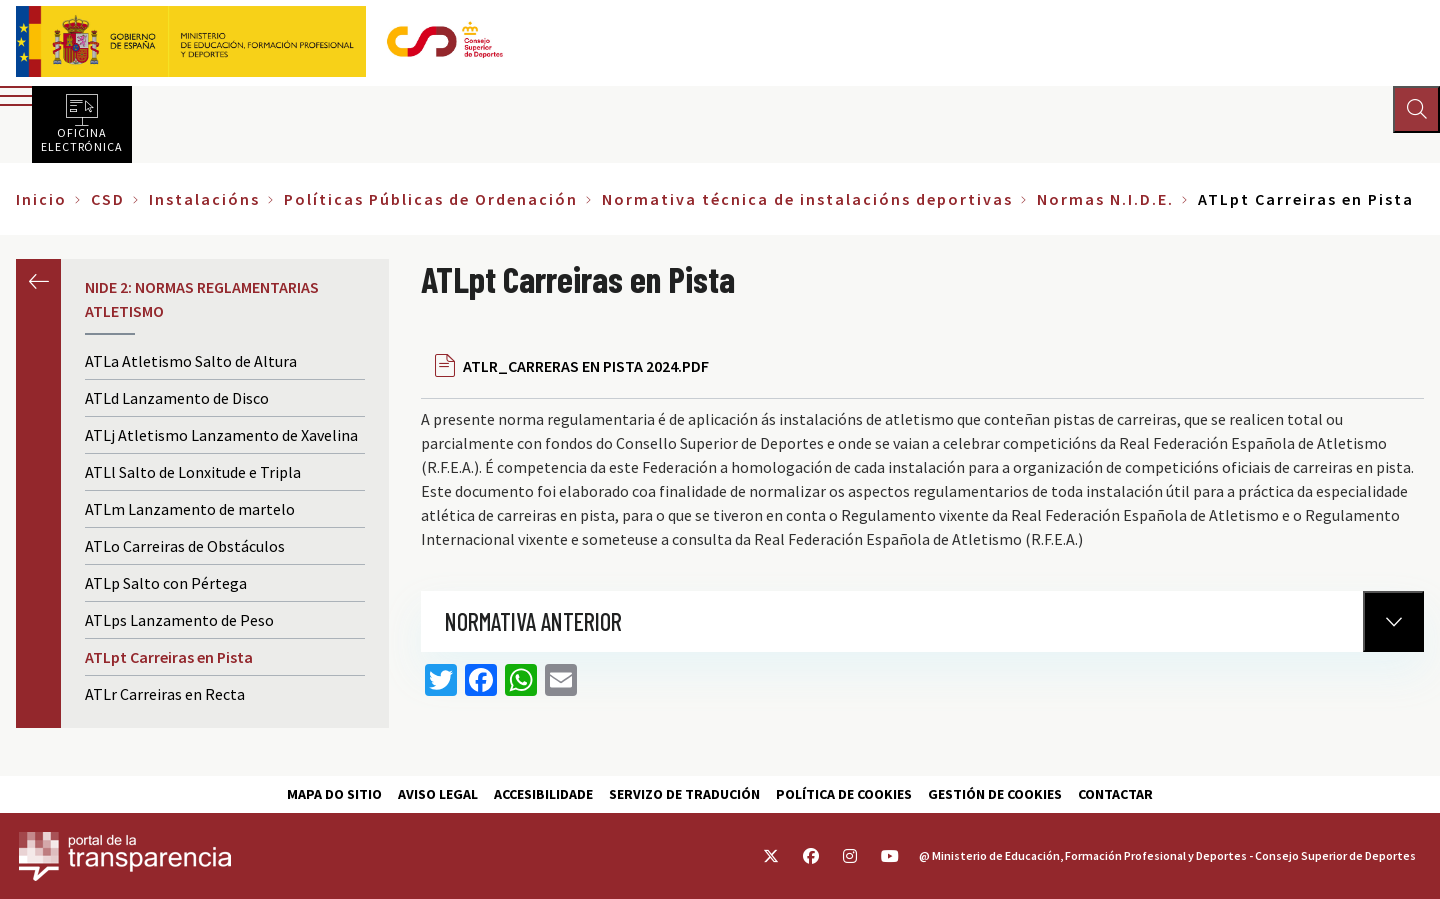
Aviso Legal (438, 794)
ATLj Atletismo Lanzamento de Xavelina (221, 435)
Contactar (1115, 794)
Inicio (41, 199)
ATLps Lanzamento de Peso (179, 620)
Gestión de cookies (995, 794)
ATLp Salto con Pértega (166, 583)
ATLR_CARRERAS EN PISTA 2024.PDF (586, 366)
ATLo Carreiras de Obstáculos (185, 546)
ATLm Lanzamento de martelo (190, 509)
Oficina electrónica (82, 139)
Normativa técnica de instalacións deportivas (807, 199)
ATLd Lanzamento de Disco (177, 398)
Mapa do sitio (334, 794)
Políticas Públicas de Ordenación (431, 199)
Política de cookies (844, 794)
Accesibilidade (543, 794)
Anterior (38, 281)
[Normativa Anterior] (1393, 621)
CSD (108, 199)
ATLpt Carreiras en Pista (169, 657)
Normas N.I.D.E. (1105, 199)
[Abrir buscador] (1416, 110)
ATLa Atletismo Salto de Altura (191, 361)
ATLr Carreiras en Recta (165, 694)
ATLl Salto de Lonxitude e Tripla (193, 472)
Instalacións (204, 199)
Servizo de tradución (684, 794)
